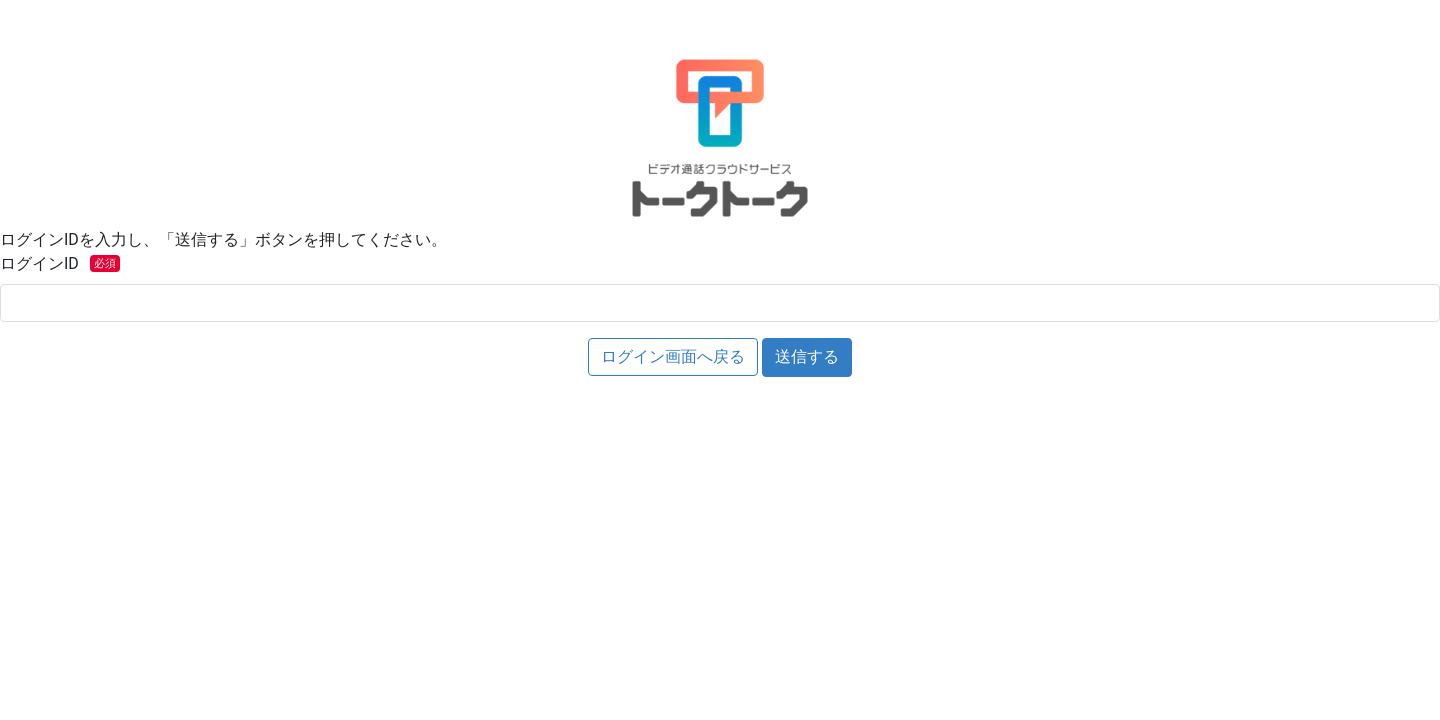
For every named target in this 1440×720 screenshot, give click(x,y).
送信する (807, 356)
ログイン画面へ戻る (673, 356)
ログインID (62, 263)
